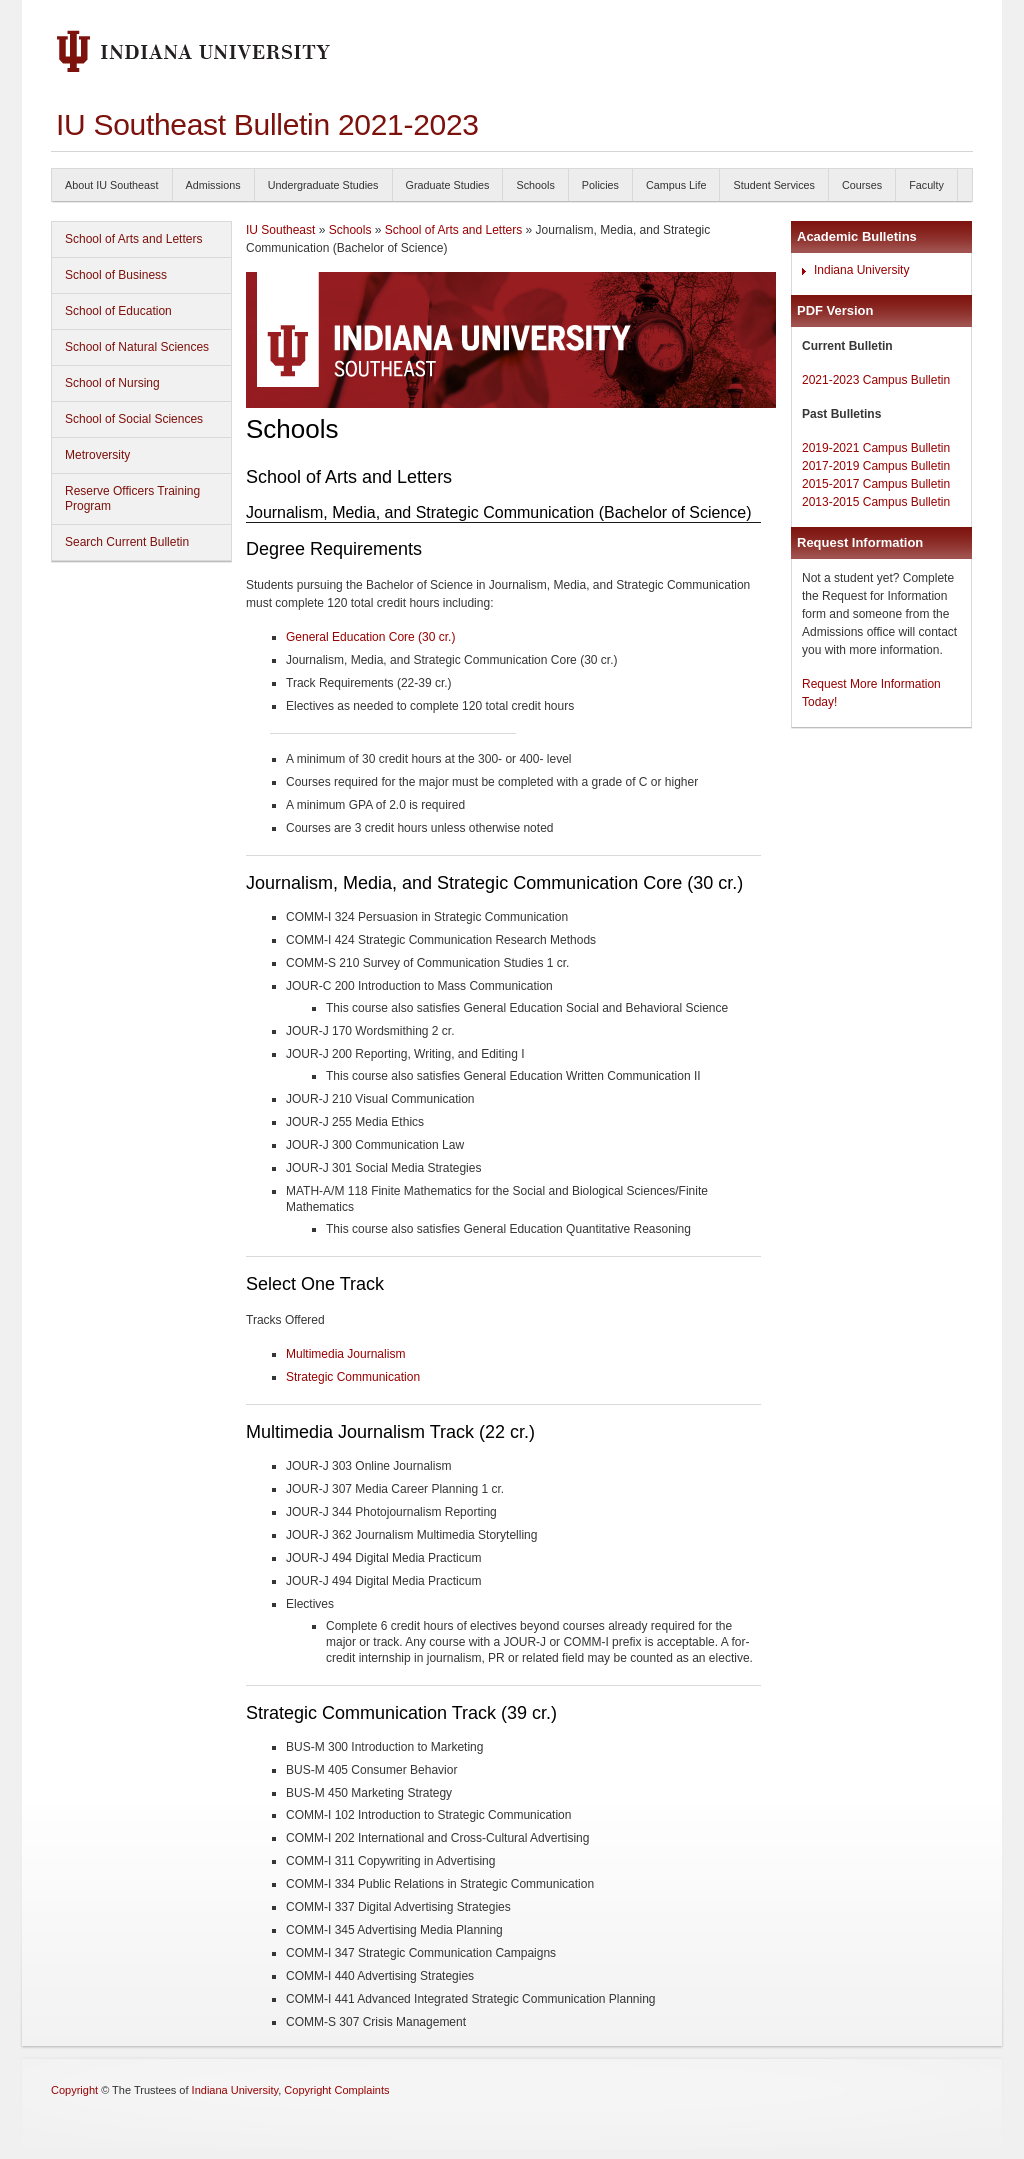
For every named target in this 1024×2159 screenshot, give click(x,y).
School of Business (116, 275)
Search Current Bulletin (127, 542)
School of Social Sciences (134, 419)
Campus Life (676, 185)
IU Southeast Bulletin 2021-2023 (267, 124)
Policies (600, 185)
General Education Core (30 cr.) (370, 637)
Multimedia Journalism (345, 1354)
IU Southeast (280, 230)
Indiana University (861, 270)
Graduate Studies (448, 185)
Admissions (213, 185)
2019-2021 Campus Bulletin (876, 448)
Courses (862, 185)
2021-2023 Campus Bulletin (876, 380)
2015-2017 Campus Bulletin (876, 484)
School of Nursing (112, 383)
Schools (535, 185)
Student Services (774, 185)
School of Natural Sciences (137, 347)
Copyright (74, 2090)
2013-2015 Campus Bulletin (876, 502)
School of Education (118, 311)
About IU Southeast (112, 185)
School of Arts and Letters (133, 239)
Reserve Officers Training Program (132, 498)
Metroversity (97, 455)
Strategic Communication (353, 1377)
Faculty (926, 185)
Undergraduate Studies (323, 185)
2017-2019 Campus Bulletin (876, 466)
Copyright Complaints (336, 2090)
